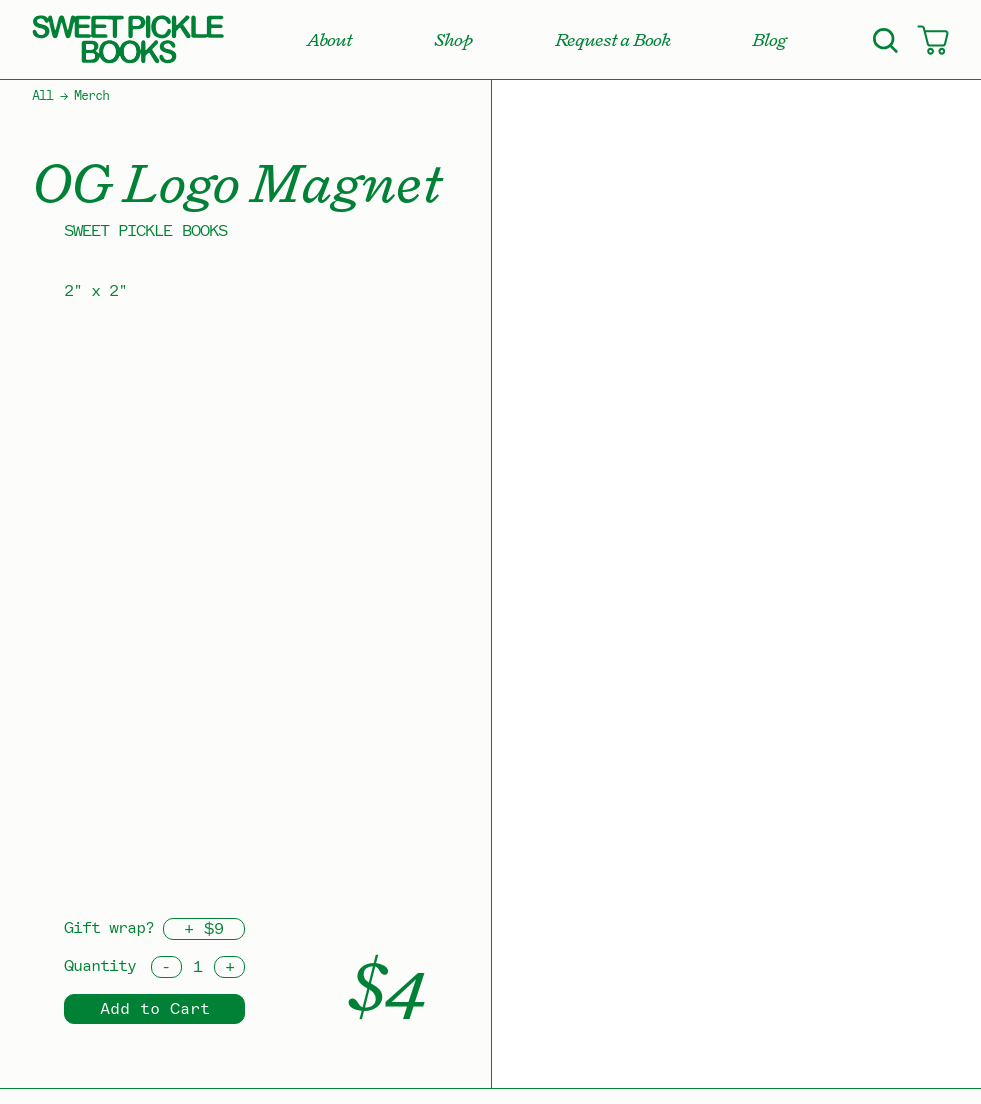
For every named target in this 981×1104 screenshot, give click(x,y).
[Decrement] (166, 967)
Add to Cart (155, 1009)
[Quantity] (198, 967)
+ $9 (204, 929)
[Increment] (229, 967)
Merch (91, 96)
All (42, 96)
